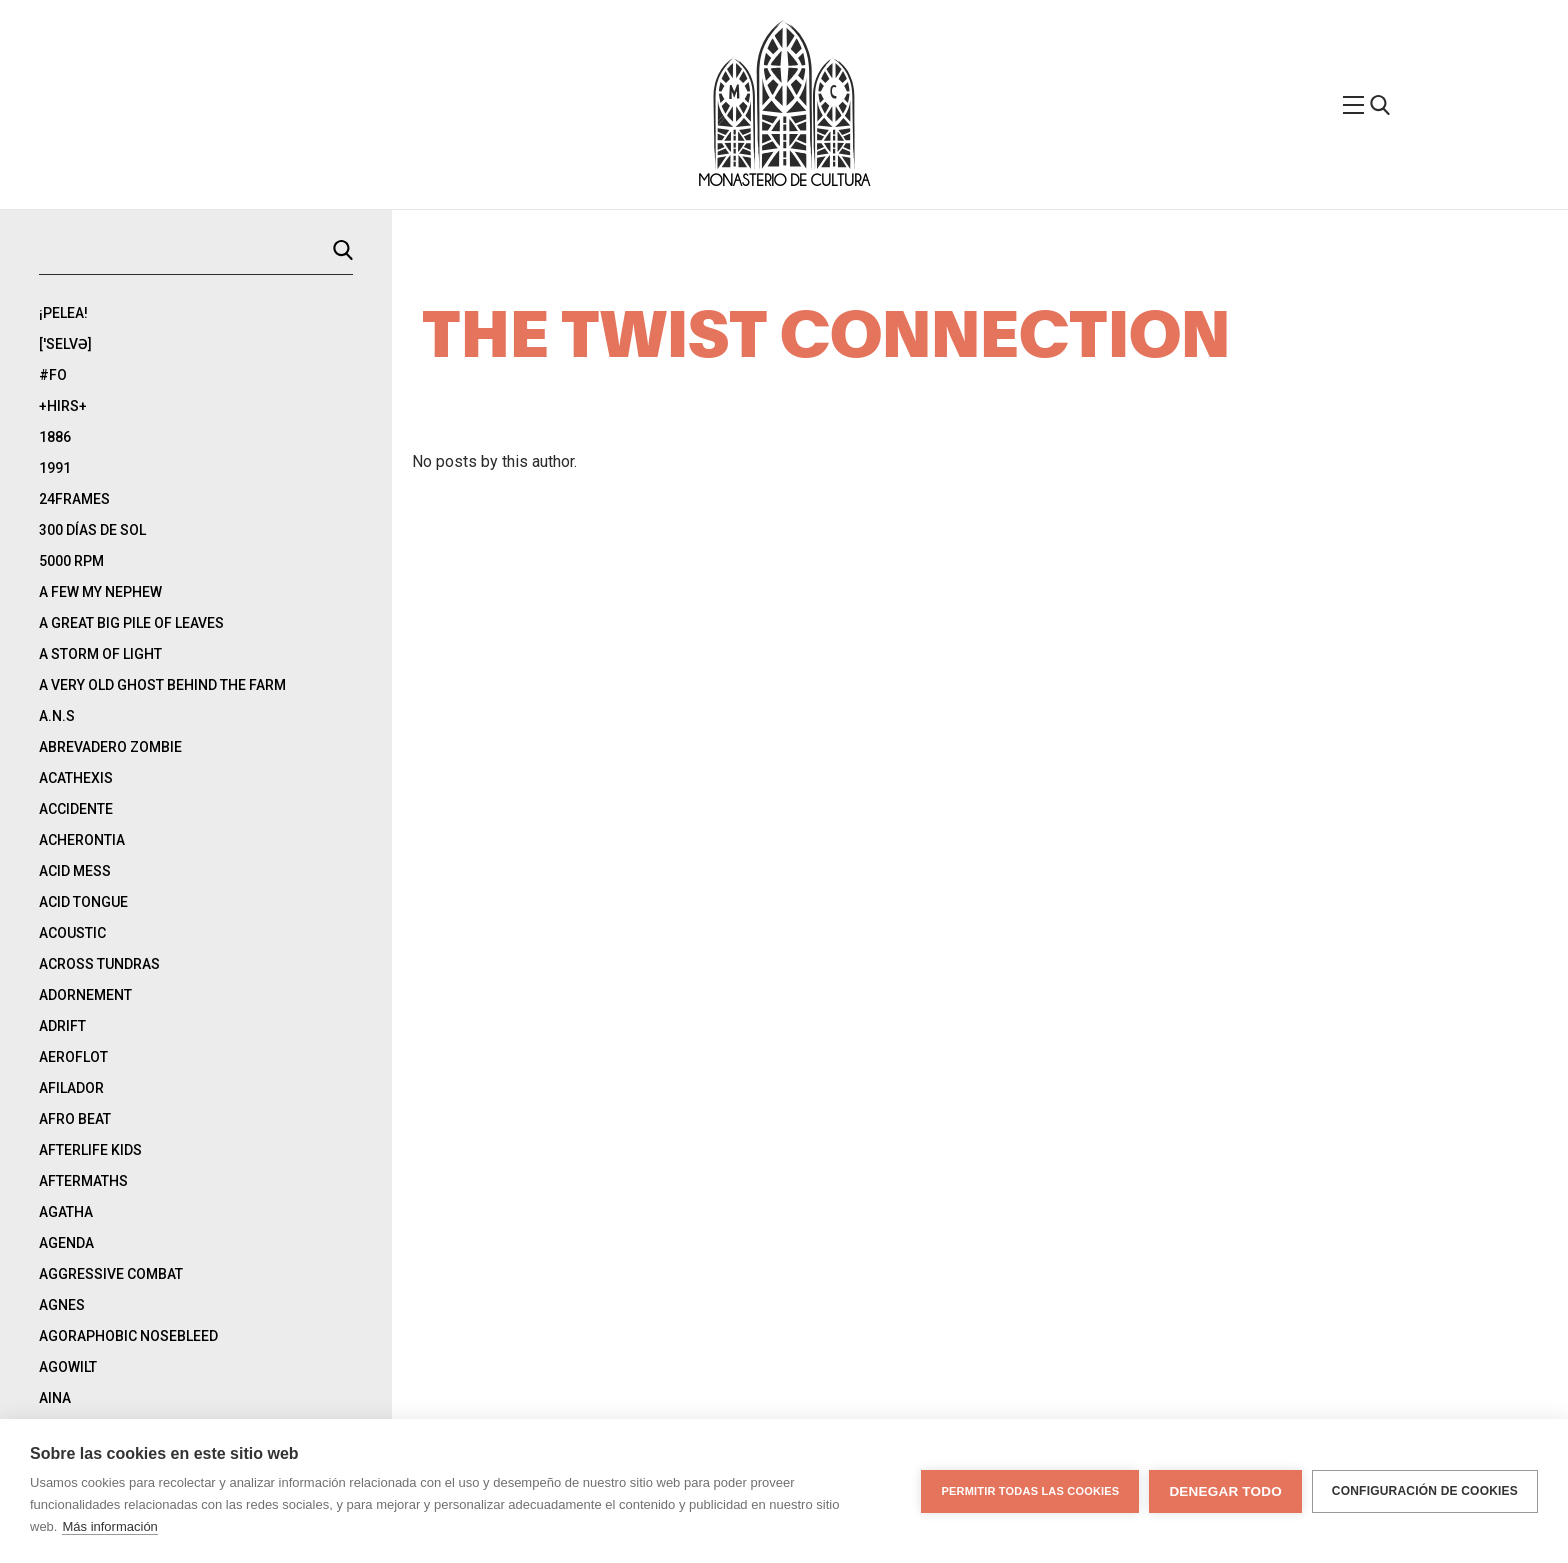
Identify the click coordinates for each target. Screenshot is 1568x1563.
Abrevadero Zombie (110, 747)
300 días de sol (92, 530)
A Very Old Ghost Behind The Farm (162, 685)
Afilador (71, 1088)
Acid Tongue (83, 902)
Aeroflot (73, 1057)
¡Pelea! (63, 313)
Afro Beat (75, 1119)
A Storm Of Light (100, 654)
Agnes (62, 1305)
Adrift (62, 1026)
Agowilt (68, 1367)
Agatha (66, 1212)
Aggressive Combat (111, 1274)
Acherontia (82, 840)
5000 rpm (71, 561)
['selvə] (65, 344)
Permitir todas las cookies (1030, 1491)
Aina (55, 1398)
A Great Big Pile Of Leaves (131, 623)
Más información (109, 1526)
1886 (55, 437)
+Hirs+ (63, 406)
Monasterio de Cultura (784, 181)
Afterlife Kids (90, 1150)
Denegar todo (1225, 1491)
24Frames (74, 499)
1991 (55, 468)
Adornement (85, 995)
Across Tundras (99, 964)
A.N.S (57, 716)
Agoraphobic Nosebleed (128, 1336)
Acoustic (72, 933)
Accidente (76, 809)
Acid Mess (75, 871)
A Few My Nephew (100, 592)
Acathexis (76, 778)
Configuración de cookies (1425, 1491)
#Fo (53, 375)
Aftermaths (83, 1181)
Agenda (66, 1243)
